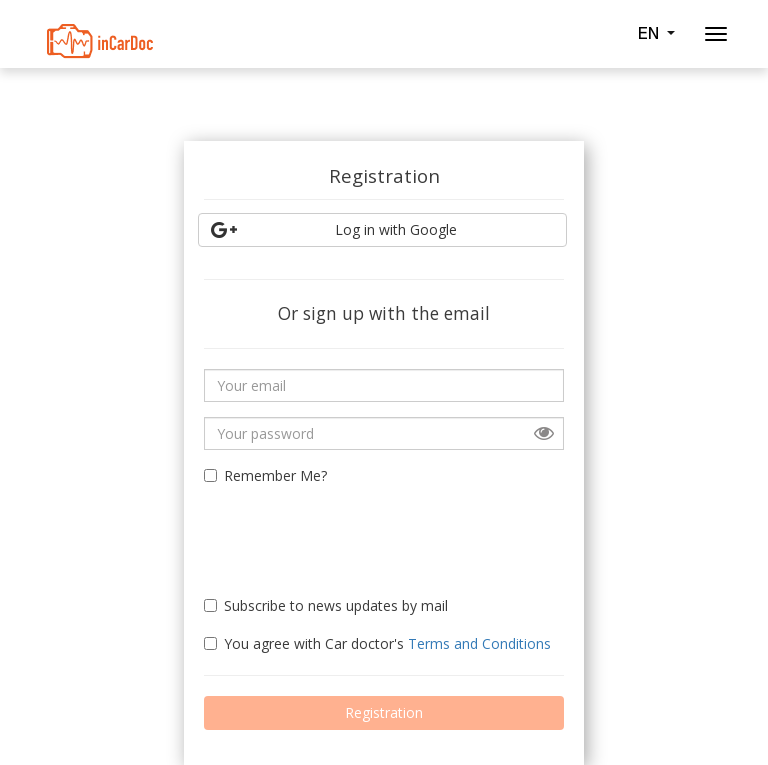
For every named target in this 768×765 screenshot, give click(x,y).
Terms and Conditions (479, 643)
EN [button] (656, 33)
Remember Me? (265, 475)
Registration (384, 712)
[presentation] (321, 532)
